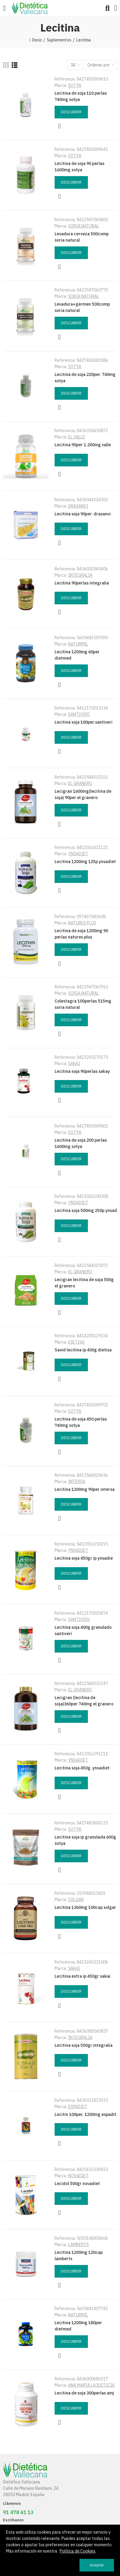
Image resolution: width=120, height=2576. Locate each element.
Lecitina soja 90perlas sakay (82, 1071)
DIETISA (76, 1342)
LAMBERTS (78, 2244)
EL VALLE (76, 437)
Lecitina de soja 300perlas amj (84, 2393)
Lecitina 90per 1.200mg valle (83, 444)
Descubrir (71, 111)
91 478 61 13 (18, 2512)
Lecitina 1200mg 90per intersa (85, 1489)
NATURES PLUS (82, 923)
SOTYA (74, 85)
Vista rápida (59, 126)
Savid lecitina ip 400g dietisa (83, 1350)
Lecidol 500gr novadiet (77, 2183)
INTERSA (76, 1481)
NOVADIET (78, 2175)
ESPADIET (77, 2106)
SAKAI (74, 1063)
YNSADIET (78, 853)
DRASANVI (78, 506)
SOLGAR (76, 1899)
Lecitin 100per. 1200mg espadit (85, 2114)
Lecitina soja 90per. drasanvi (83, 514)
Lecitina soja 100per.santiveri (83, 722)
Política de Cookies (77, 2551)
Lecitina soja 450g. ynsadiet (82, 1768)
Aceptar (97, 2565)
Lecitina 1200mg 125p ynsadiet (85, 861)
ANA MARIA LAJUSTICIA (91, 2385)
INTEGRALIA (80, 575)
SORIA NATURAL (83, 226)
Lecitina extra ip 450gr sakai (82, 1976)
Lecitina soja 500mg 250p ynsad (86, 1210)
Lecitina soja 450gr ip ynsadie (84, 1558)
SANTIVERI (79, 714)
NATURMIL (78, 644)
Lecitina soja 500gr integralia (83, 2045)
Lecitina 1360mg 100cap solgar (85, 1907)
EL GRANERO (80, 783)
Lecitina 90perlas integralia (82, 583)
